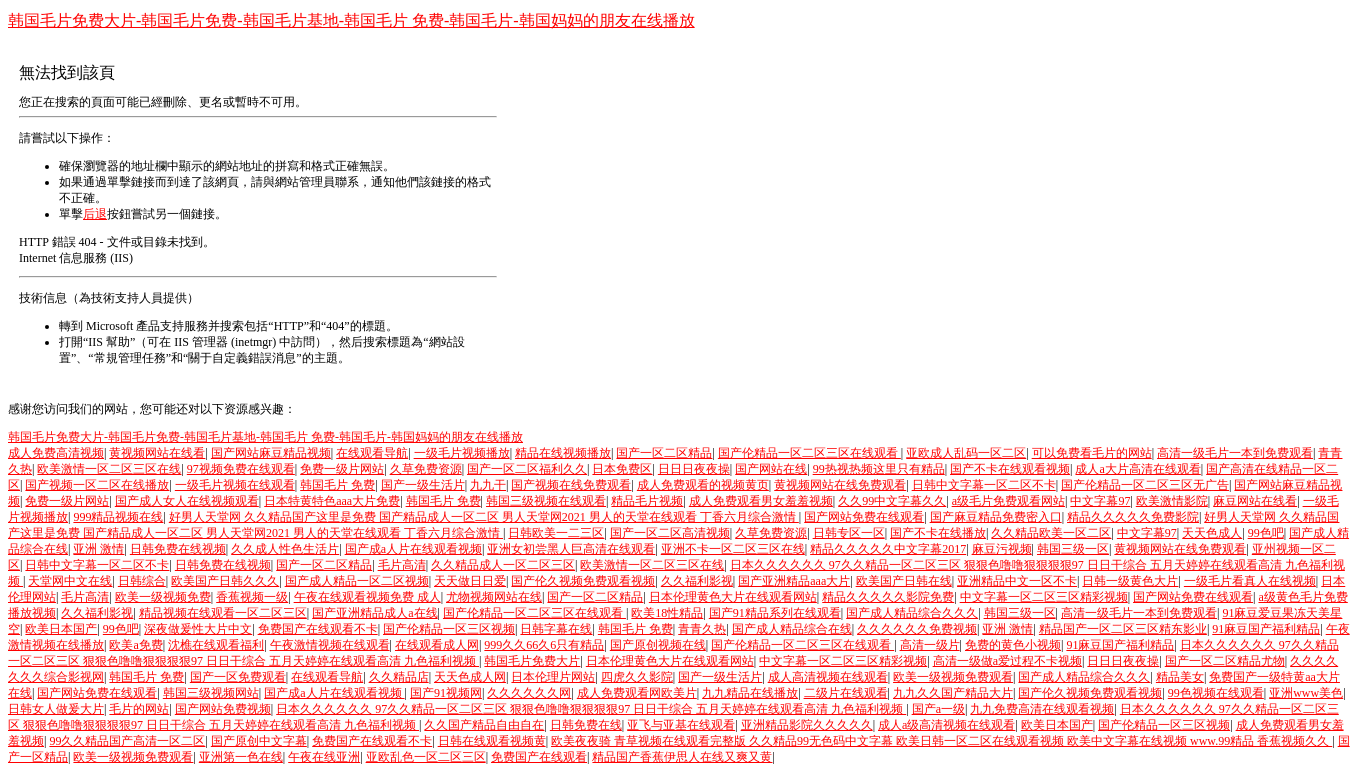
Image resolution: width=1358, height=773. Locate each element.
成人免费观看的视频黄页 (703, 485)
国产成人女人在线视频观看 (187, 501)
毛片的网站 (139, 709)
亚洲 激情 (98, 549)
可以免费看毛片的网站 (1092, 453)
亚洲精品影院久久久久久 (807, 725)
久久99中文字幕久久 (892, 501)
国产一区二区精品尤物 (1225, 661)
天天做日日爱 (470, 581)
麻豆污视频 (1002, 549)
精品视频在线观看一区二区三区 (223, 613)
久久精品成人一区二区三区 (503, 565)
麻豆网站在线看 (1255, 501)
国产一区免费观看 (238, 677)
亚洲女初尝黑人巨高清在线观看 (571, 549)
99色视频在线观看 (1216, 693)
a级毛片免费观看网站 (1008, 501)
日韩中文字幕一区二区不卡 (984, 485)
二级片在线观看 (846, 693)
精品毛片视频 (647, 501)
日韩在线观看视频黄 (492, 741)
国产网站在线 (771, 469)
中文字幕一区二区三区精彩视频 (1044, 597)
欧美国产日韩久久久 (225, 581)
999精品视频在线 (118, 517)
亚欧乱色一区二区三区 (426, 757)
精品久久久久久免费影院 (1133, 517)
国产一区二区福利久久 (527, 469)
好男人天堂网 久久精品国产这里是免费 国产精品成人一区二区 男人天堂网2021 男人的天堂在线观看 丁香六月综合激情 (484, 517)
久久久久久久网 (529, 693)
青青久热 (702, 629)
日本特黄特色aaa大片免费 (332, 501)
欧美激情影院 (1172, 501)
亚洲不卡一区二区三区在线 (733, 549)
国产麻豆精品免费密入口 (996, 517)
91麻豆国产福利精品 (1266, 629)
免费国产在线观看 (539, 757)
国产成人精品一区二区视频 (357, 581)
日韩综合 (142, 581)
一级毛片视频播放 (462, 453)
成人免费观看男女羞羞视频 (761, 501)
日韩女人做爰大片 (56, 709)
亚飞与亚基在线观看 (681, 725)
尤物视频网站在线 (494, 597)
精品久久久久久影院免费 (888, 597)
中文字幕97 (1100, 501)
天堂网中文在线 (70, 581)
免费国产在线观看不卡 (318, 629)
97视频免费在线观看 (241, 469)
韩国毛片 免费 (337, 485)
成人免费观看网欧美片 (637, 693)
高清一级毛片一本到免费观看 (1235, 453)
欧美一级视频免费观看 (953, 677)
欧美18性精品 (667, 613)
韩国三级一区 (1073, 549)
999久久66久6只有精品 (544, 645)
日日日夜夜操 (694, 469)
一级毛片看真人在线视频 (1250, 581)
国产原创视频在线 (658, 645)
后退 (95, 214)
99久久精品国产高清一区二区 (127, 741)
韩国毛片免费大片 (532, 661)
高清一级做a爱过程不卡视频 (1007, 661)
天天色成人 (1212, 533)
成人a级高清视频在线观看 (946, 725)
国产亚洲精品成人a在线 (374, 613)
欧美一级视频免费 (163, 597)
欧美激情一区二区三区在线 (109, 469)
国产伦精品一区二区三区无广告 (1145, 485)
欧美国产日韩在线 (904, 581)
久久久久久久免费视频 (917, 629)
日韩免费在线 (586, 725)
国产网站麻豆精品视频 (271, 453)
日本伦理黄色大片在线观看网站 (733, 597)
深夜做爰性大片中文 (198, 629)
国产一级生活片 (423, 485)
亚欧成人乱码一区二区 (966, 453)
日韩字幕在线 (556, 629)
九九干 (488, 485)
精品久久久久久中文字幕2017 (888, 549)
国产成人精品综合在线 (792, 629)
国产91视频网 (446, 693)
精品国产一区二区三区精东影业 (1123, 629)
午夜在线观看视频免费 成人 (367, 597)
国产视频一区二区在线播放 (97, 485)
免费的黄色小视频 (1013, 645)
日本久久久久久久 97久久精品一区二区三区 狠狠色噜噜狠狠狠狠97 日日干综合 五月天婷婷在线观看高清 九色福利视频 (591, 709)
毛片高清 (402, 565)
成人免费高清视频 (56, 453)
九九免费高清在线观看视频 (1042, 709)
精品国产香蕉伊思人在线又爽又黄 (682, 757)
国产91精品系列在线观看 (775, 613)
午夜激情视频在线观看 (330, 645)
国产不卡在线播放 (938, 533)
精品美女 (1180, 677)
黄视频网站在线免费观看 (840, 485)
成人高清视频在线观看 (828, 677)
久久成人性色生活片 (285, 549)
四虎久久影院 (637, 677)
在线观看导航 (372, 453)
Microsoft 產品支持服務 (147, 326)
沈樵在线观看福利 (216, 645)
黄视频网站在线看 (157, 453)
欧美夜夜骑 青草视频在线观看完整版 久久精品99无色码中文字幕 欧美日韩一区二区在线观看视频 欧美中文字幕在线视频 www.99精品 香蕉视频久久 (941, 741)
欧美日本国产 (61, 629)
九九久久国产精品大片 (953, 693)
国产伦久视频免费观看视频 (583, 581)
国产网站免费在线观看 (864, 517)
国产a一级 (938, 709)
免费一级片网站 (342, 469)
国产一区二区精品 (664, 453)
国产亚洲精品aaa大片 (794, 581)
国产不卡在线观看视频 (1010, 469)
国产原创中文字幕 (259, 741)
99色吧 (1266, 533)
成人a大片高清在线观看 (1137, 469)
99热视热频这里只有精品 (879, 469)
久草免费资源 (426, 469)
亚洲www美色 (1306, 693)
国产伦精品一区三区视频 (449, 629)
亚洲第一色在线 (241, 757)
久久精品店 (399, 677)
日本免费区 (622, 469)
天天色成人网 (470, 677)
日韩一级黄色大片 (1130, 581)
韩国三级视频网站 (211, 693)
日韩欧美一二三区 (556, 533)
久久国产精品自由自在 (484, 725)
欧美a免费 (135, 645)
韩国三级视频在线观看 (546, 501)
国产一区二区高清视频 (670, 533)
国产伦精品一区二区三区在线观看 (809, 453)
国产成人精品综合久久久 (912, 613)
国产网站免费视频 (223, 709)
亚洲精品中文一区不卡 (1017, 581)
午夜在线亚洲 (324, 757)
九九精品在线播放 (750, 693)
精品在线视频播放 (563, 453)
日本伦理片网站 (553, 677)
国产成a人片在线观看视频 (413, 549)
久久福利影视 (697, 581)
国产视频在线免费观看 (571, 485)
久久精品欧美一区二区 (1051, 533)
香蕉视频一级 (252, 597)
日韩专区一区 (849, 533)
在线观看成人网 (437, 645)
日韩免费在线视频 (178, 549)
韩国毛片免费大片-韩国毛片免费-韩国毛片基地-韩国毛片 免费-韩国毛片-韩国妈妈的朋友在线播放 (351, 20)
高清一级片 (930, 645)
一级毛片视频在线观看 (235, 485)
